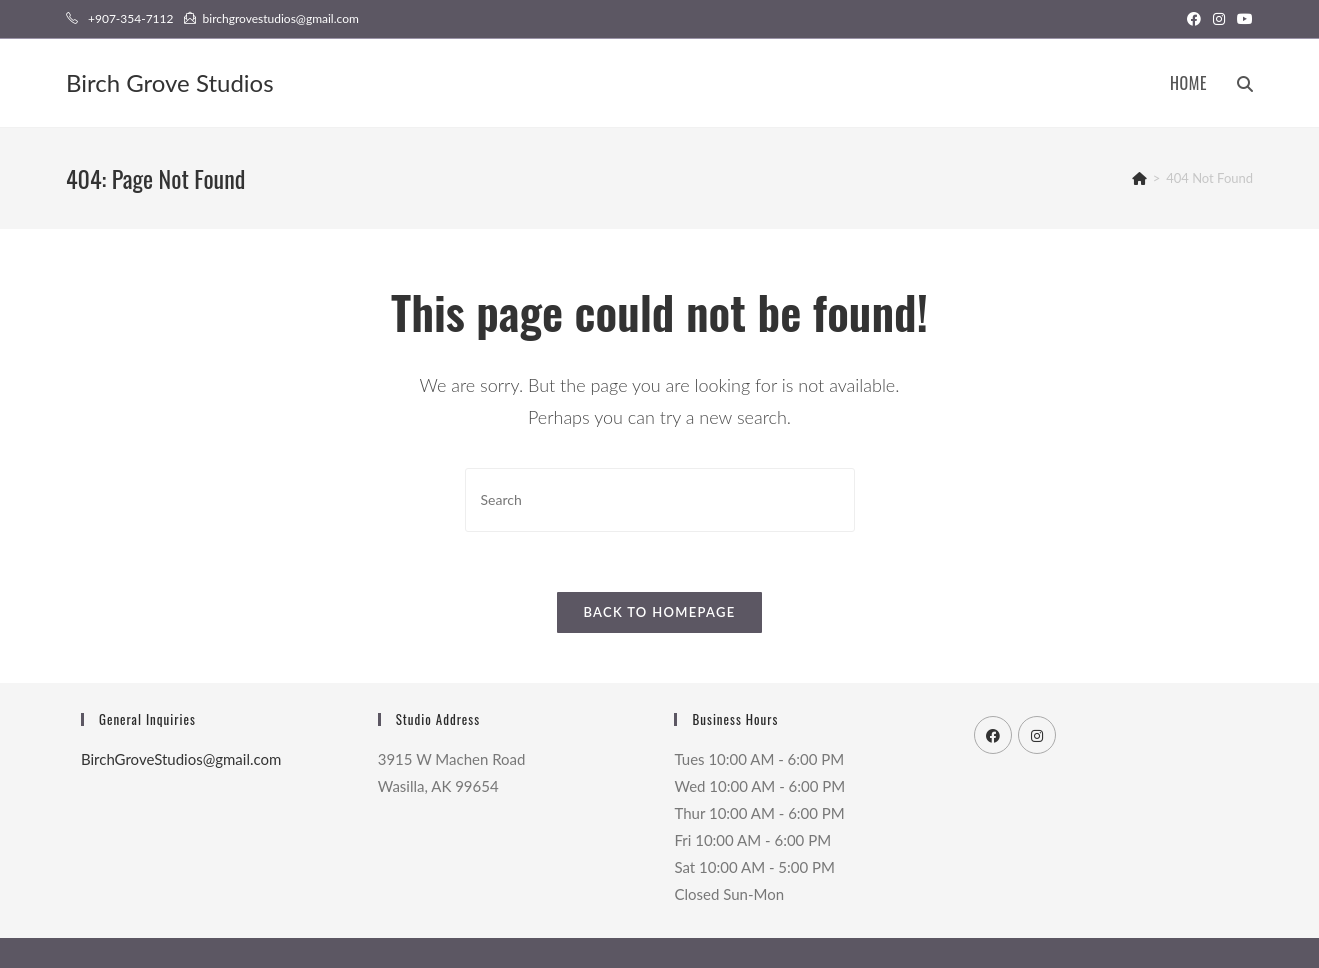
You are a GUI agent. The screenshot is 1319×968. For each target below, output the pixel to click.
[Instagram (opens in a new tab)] (1219, 19)
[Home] (1139, 178)
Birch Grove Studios (170, 82)
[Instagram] (1037, 735)
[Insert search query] (660, 499)
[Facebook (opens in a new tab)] (1194, 19)
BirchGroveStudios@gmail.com (181, 759)
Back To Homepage (659, 612)
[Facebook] (993, 735)
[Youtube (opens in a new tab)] (1242, 19)
